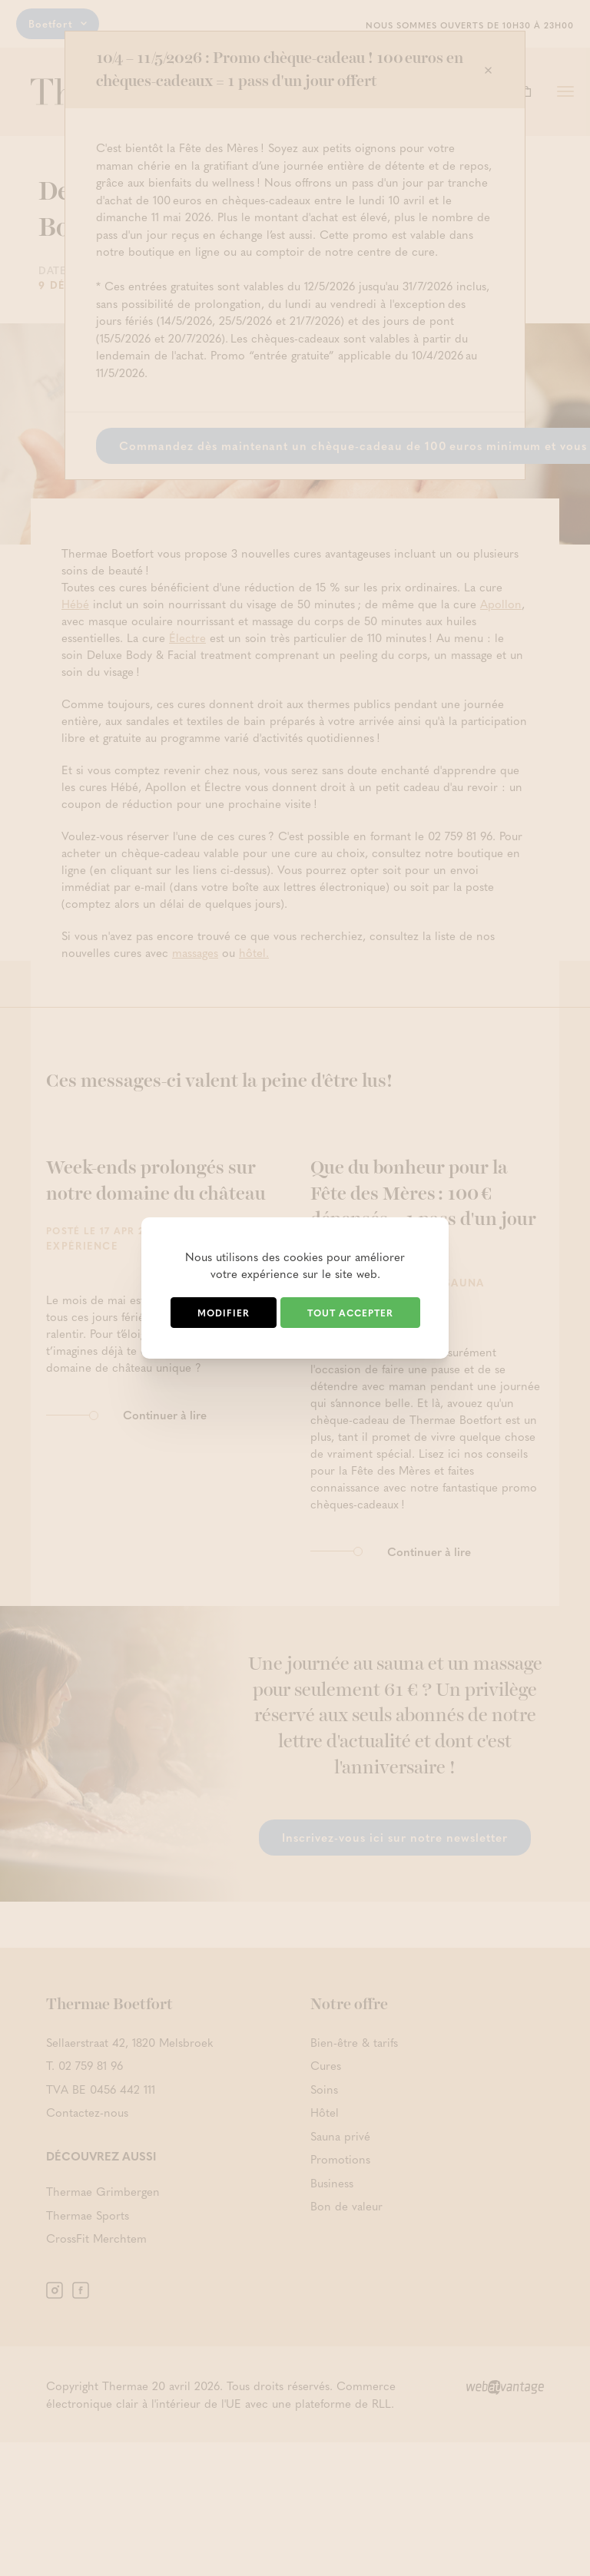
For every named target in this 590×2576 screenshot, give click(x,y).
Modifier (223, 1312)
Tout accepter (350, 1312)
